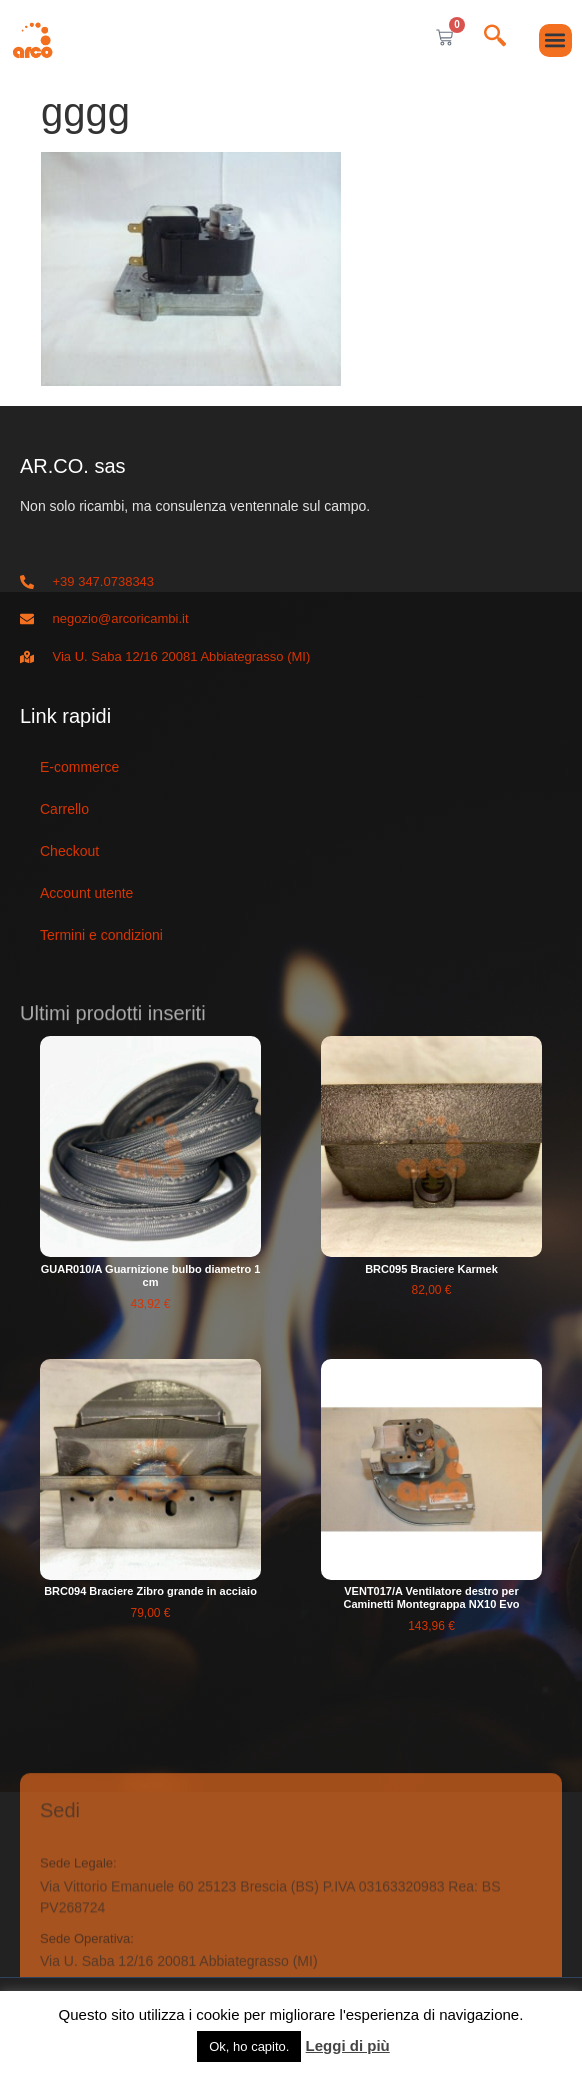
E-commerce (79, 767)
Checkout (69, 851)
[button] (555, 40)
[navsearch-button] (495, 37)
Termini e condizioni (101, 935)
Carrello (64, 809)
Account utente (86, 893)
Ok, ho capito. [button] (249, 2046)
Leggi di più (348, 2045)
